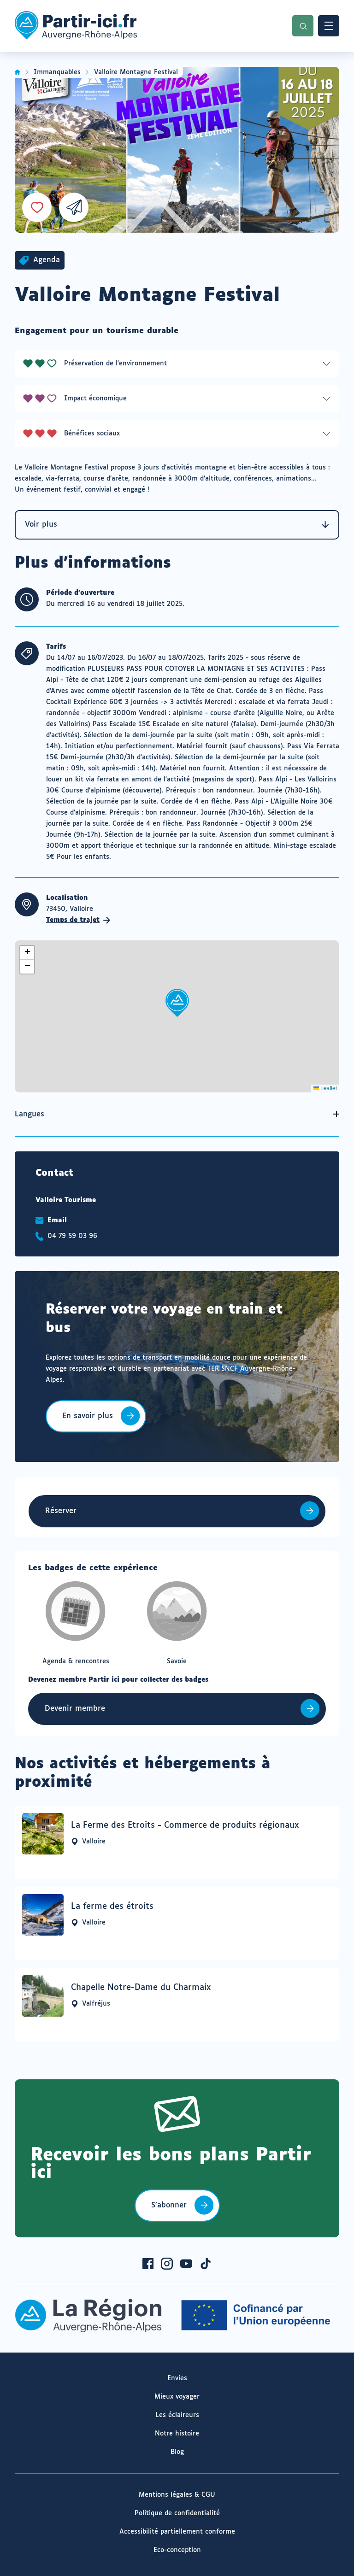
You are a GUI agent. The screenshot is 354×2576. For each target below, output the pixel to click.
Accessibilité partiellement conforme (177, 2532)
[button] (177, 1003)
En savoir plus (87, 1422)
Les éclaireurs (177, 2415)
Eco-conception (177, 2550)
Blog (177, 2452)
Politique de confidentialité (177, 2513)
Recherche (302, 25)
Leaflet (325, 1088)
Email (57, 1220)
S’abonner (169, 2205)
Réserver (61, 1511)
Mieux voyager (177, 2397)
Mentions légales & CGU (177, 2495)
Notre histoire (177, 2433)
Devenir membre (75, 1709)
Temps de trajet (78, 920)
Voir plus (177, 524)
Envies (177, 2378)
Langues (29, 1114)
